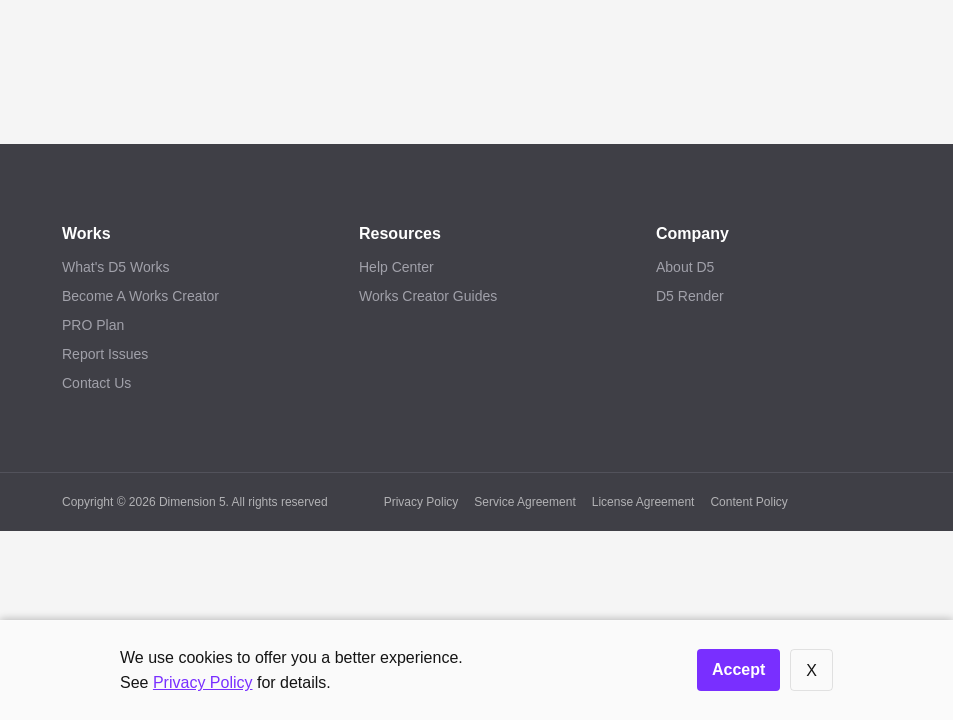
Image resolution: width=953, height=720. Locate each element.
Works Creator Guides (428, 296)
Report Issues (105, 354)
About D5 (685, 267)
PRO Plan (93, 325)
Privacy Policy (421, 502)
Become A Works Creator (140, 296)
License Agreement (643, 502)
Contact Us (96, 383)
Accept (738, 669)
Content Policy (748, 502)
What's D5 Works (115, 267)
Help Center (396, 267)
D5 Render (690, 296)
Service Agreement (524, 502)
